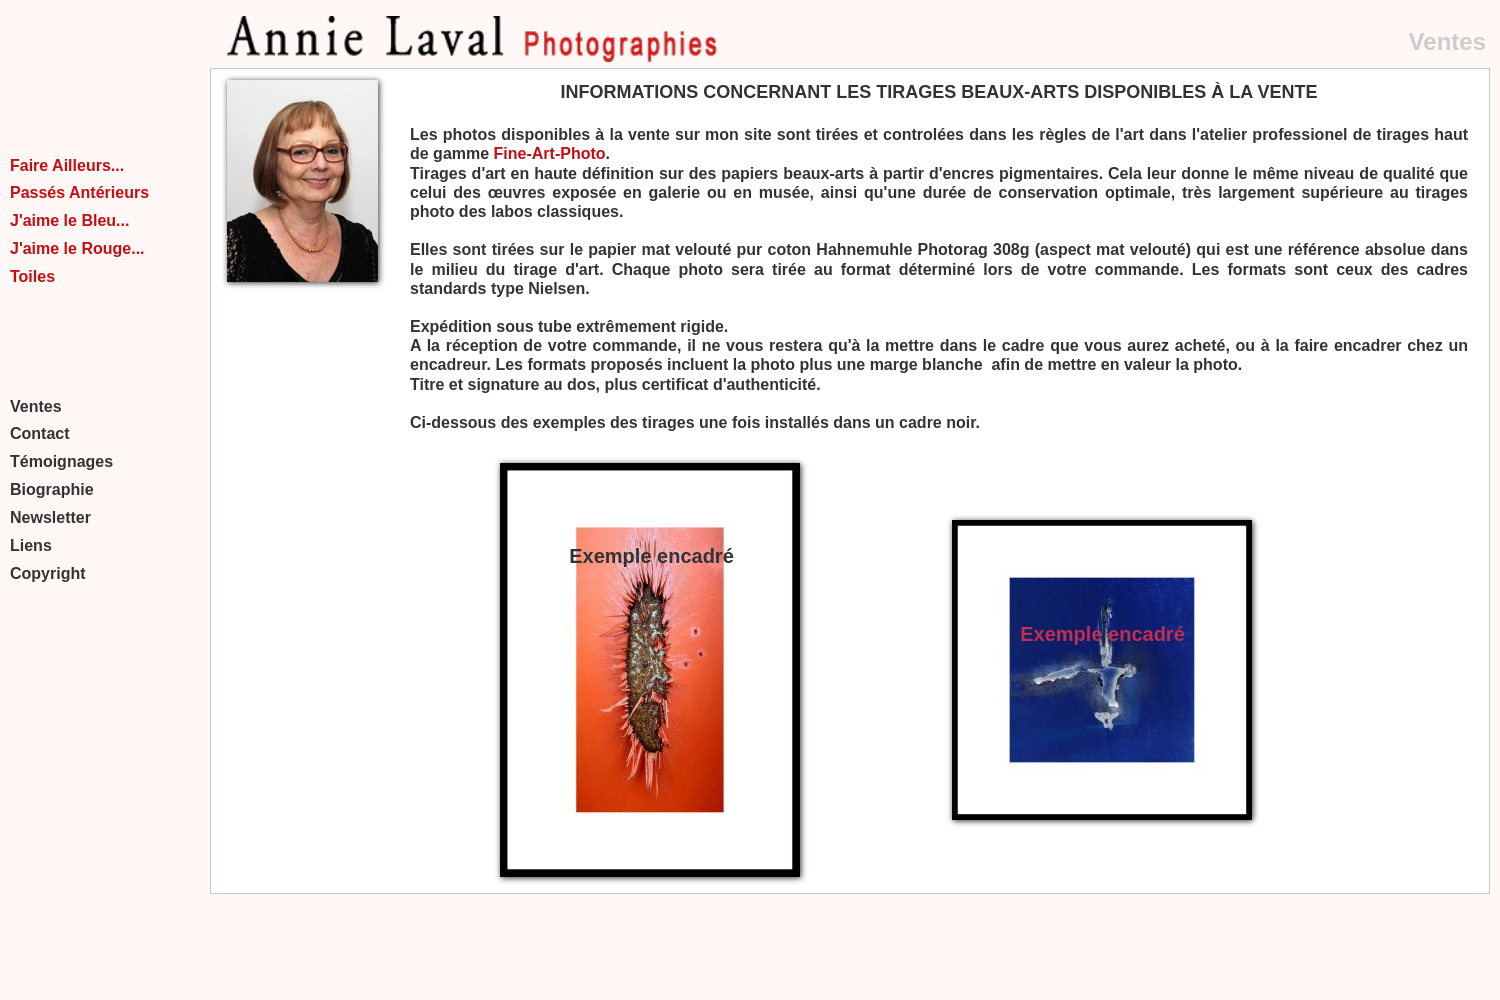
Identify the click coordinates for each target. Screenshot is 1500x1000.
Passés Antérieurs (79, 192)
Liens (31, 545)
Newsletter (50, 517)
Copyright (48, 573)
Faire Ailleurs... (67, 165)
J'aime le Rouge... (77, 248)
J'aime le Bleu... (69, 220)
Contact (40, 433)
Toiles (32, 276)
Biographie (52, 489)
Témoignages (61, 461)
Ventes (36, 406)
